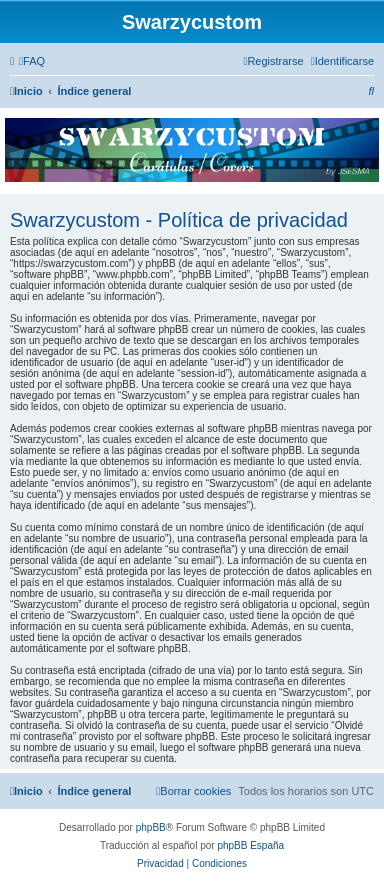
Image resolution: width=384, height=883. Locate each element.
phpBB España (250, 845)
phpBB (151, 827)
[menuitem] (32, 61)
